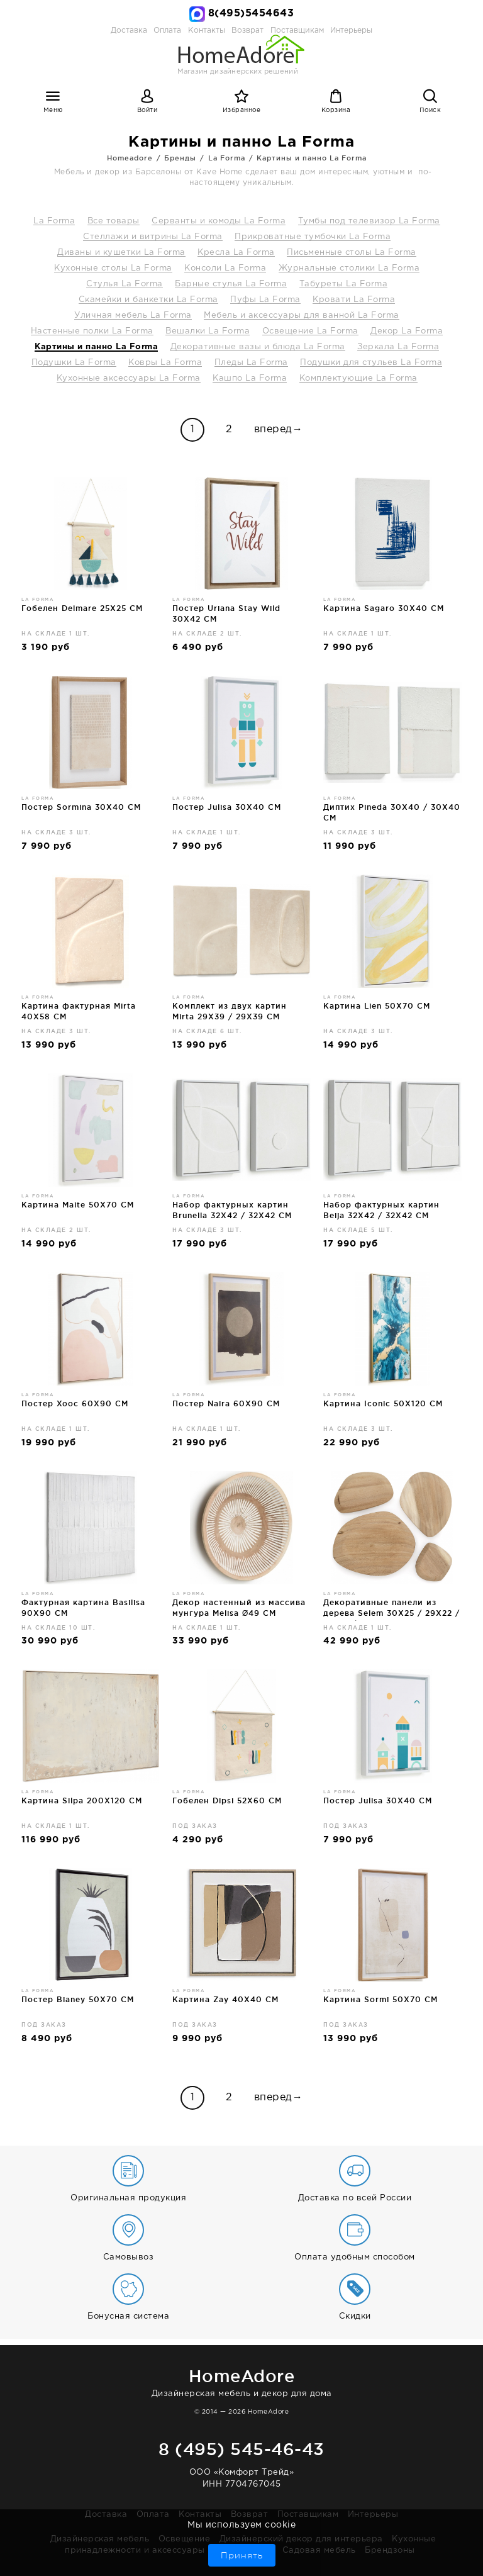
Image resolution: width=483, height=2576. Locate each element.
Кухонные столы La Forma (113, 268)
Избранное (242, 110)
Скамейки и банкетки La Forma (148, 299)
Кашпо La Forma (250, 378)
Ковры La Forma (165, 362)
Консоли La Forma (225, 268)
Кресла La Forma (236, 252)
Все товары (113, 221)
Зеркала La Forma (398, 347)
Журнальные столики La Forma (349, 268)
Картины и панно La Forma (96, 347)
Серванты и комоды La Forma (219, 221)
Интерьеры (351, 30)
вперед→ (278, 429)
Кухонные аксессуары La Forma (129, 378)
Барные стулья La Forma (231, 284)
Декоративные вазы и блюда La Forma (257, 347)
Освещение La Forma (310, 331)
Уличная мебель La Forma (133, 315)
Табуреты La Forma (343, 284)
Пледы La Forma (251, 362)
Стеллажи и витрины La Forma (153, 236)
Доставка (129, 30)
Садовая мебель (319, 2550)
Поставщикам (308, 2514)
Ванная (256, 2550)
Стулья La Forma (124, 284)
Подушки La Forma (73, 362)
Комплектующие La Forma (358, 378)
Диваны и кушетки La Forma (121, 252)
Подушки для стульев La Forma (371, 362)
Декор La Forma (406, 331)
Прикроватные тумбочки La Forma (313, 236)
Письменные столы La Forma (351, 252)
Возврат (250, 2514)
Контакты (200, 2514)
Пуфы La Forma (265, 299)
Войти (147, 110)
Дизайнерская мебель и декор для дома (241, 2380)
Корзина (336, 110)
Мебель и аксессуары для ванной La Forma (301, 315)
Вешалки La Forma (207, 331)
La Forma (54, 221)
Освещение (184, 2539)
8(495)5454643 (251, 13)
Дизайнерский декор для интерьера (301, 2539)
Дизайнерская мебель (100, 2539)
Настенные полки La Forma (92, 331)
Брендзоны (390, 2550)
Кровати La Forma (354, 299)
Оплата (167, 30)
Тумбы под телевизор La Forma (369, 221)
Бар (222, 2550)
